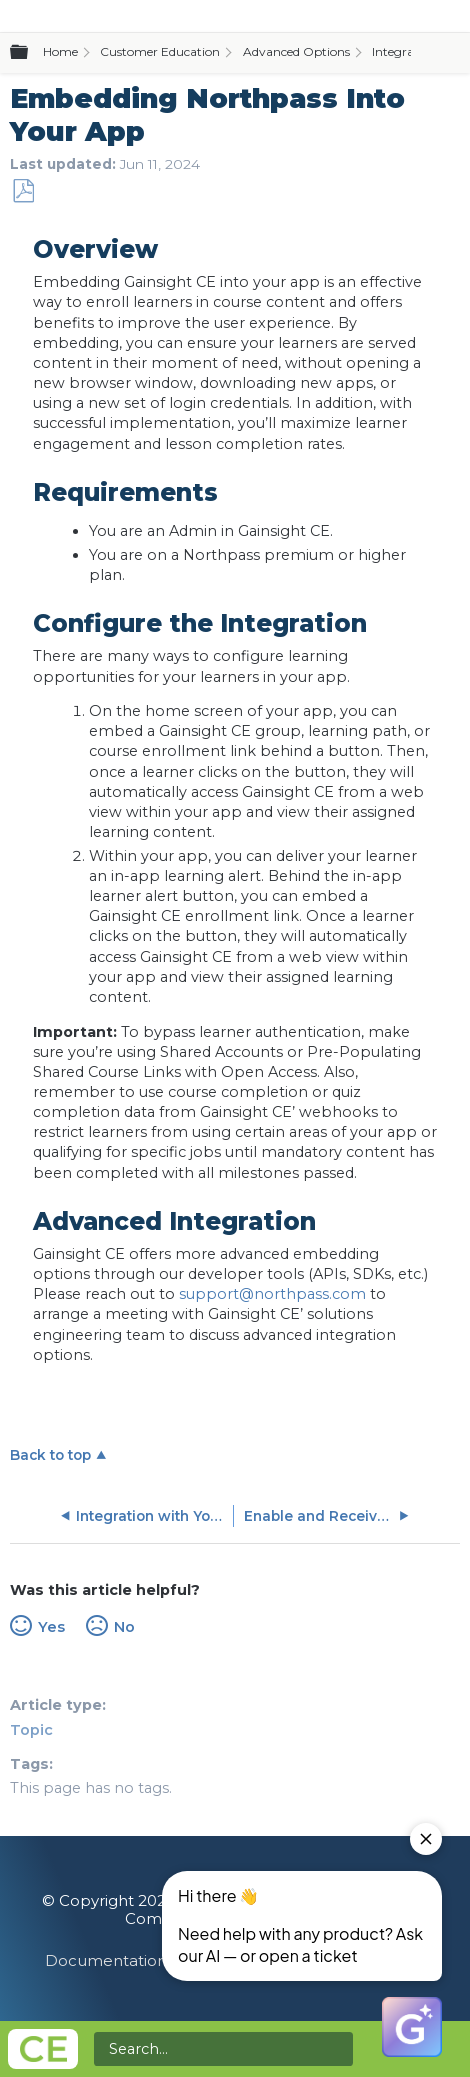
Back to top (50, 1455)
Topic (31, 1730)
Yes (51, 1627)
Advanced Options (296, 51)
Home (60, 51)
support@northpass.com (272, 1294)
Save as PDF (23, 191)
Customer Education (160, 51)
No (124, 1627)
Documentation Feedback (147, 1960)
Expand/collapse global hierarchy (31, 53)
